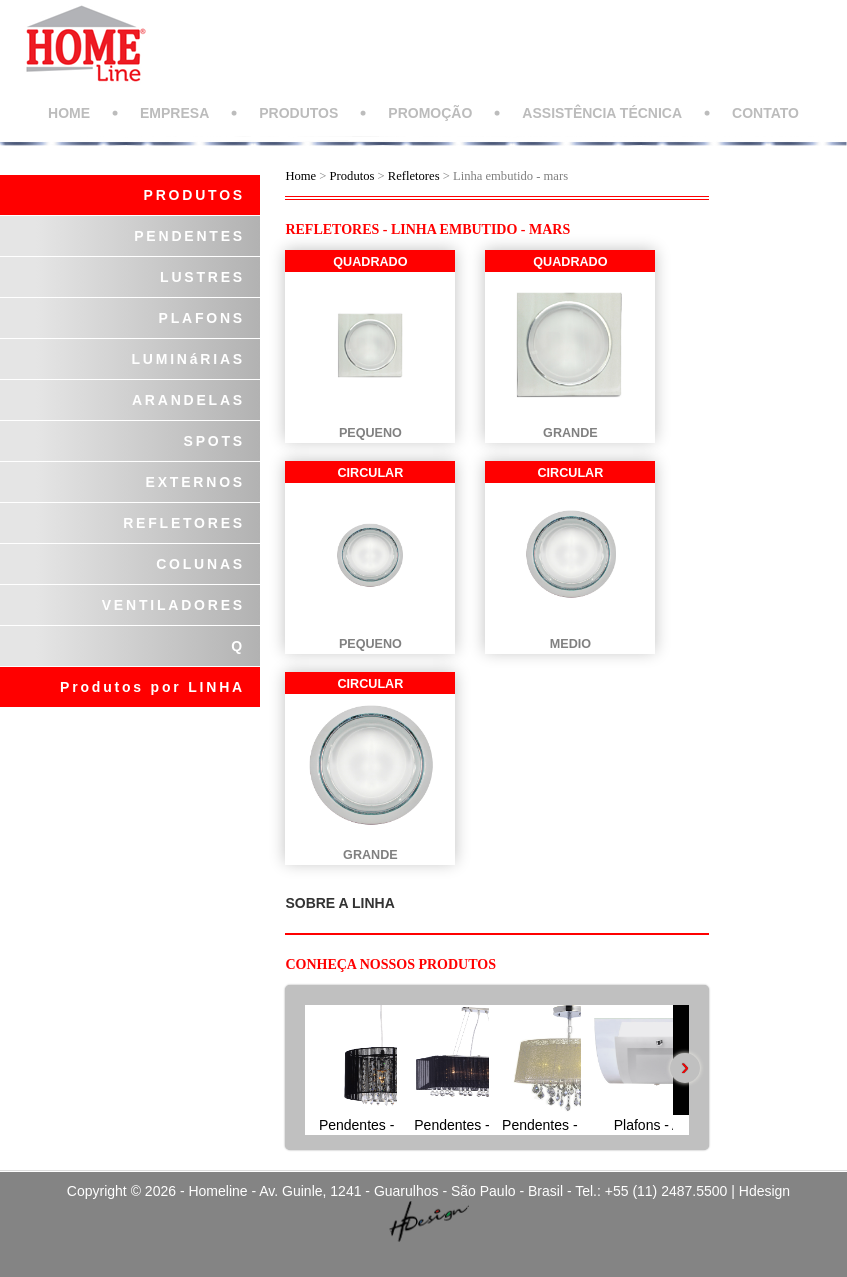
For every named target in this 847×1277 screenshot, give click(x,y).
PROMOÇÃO (430, 113)
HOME (69, 113)
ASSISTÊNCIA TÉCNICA (602, 113)
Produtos (354, 176)
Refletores (414, 176)
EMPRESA (174, 113)
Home (300, 176)
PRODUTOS (298, 113)
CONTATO (765, 113)
